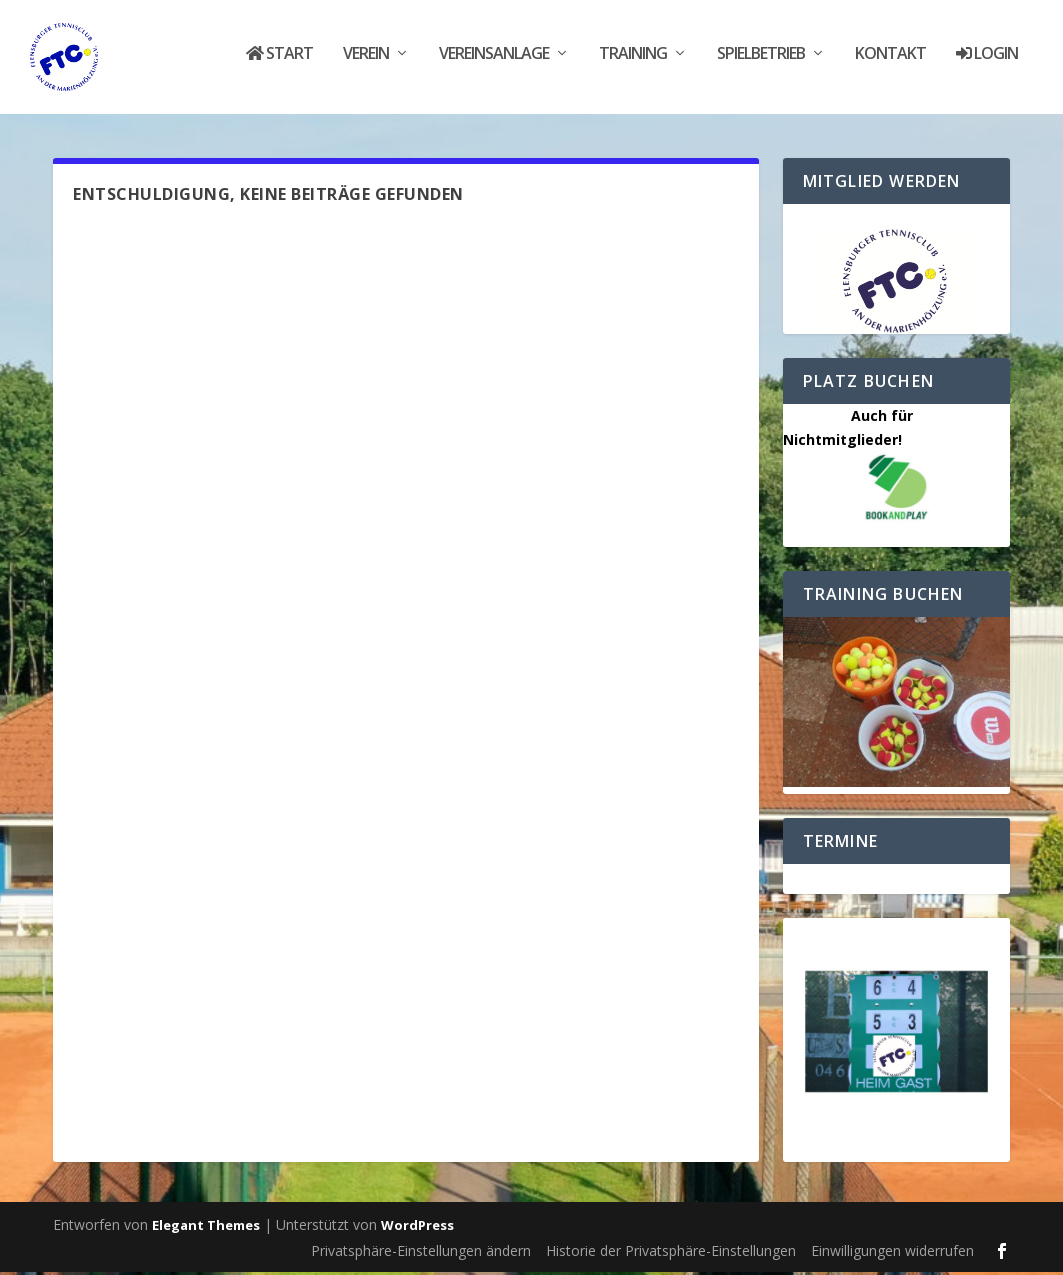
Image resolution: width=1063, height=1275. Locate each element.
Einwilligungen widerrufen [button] (892, 1254)
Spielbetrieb (761, 62)
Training (633, 62)
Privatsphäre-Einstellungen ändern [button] (421, 1254)
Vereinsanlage (494, 62)
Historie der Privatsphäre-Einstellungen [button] (671, 1254)
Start (279, 62)
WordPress (417, 1229)
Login (987, 62)
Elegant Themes (206, 1229)
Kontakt (890, 62)
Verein (366, 62)
